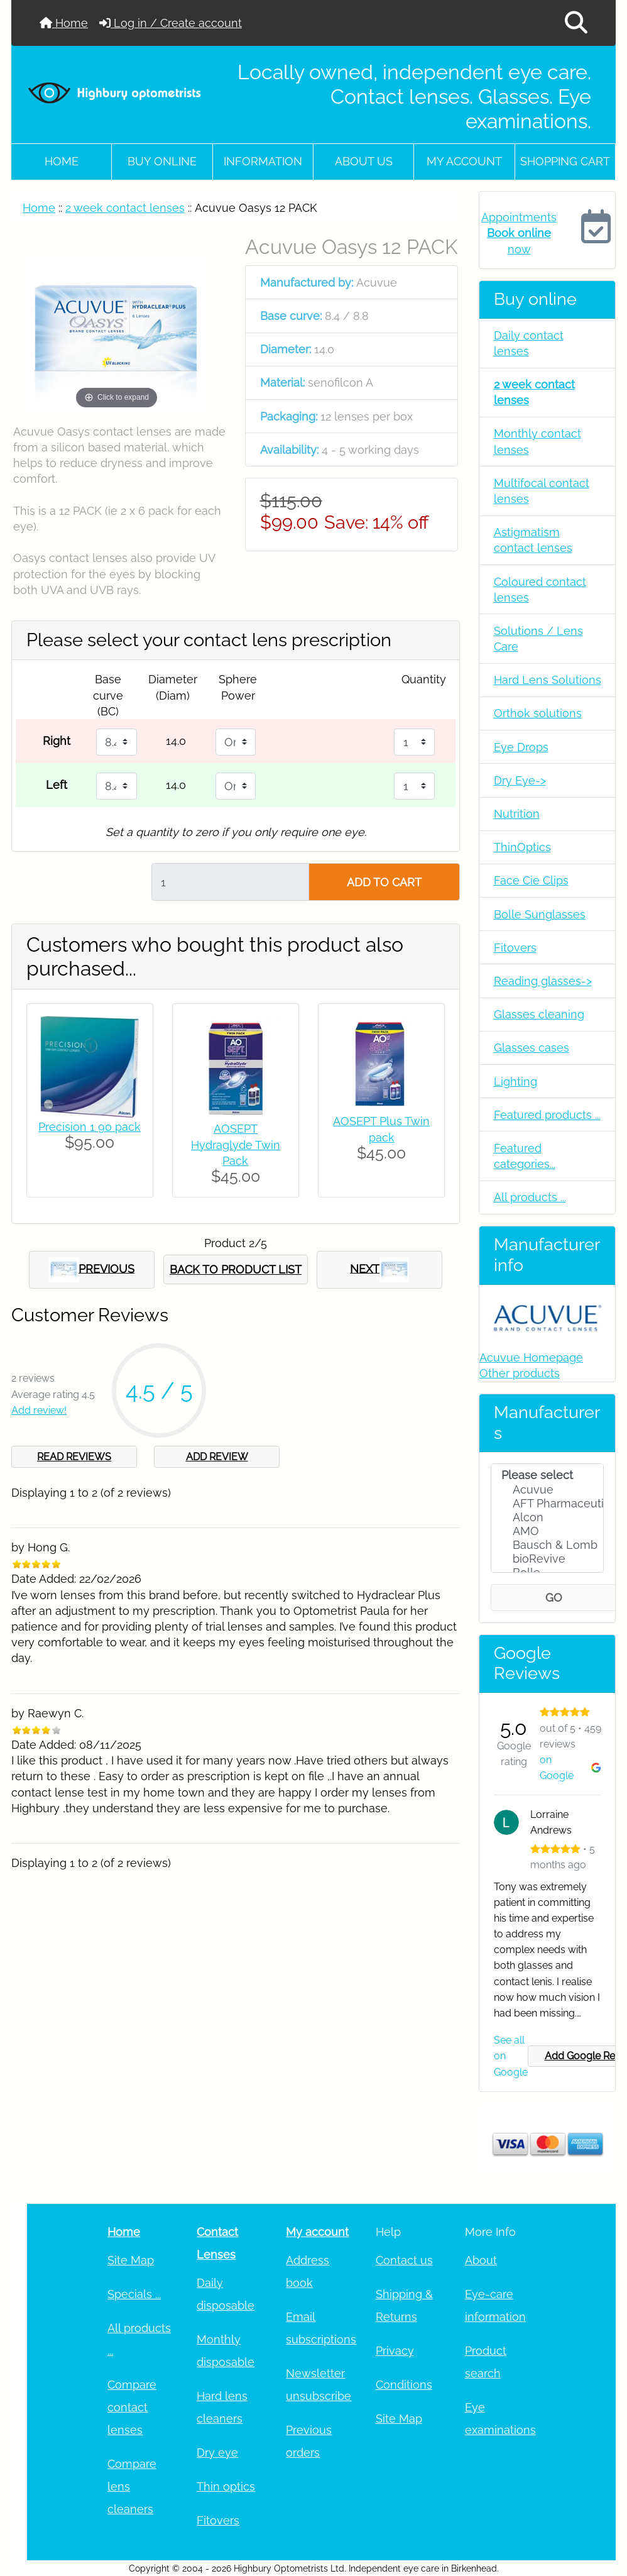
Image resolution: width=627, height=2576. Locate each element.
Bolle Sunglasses (540, 914)
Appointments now (519, 233)
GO (553, 1597)
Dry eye (217, 2452)
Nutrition (517, 813)
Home (64, 23)
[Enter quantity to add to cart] (230, 882)
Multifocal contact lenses (541, 490)
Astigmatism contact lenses (533, 540)
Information (263, 161)
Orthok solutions (538, 713)
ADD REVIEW (217, 1457)
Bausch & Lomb (547, 1545)
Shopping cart (565, 161)
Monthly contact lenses (537, 441)
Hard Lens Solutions (547, 679)
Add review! (39, 1410)
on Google (570, 1767)
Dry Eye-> (520, 780)
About (481, 2260)
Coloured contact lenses (540, 589)
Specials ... (134, 2294)
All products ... (530, 1197)
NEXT (379, 1269)
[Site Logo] (115, 92)
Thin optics (226, 2486)
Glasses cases (531, 1047)
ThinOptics (522, 847)
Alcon (547, 1517)
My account (464, 161)
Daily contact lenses (529, 343)
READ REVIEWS (74, 1457)
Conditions (404, 2384)
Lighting (515, 1081)
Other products (519, 1373)
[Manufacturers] (547, 1518)
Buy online (162, 161)
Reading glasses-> (543, 981)
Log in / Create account (170, 23)
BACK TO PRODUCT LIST (236, 1269)
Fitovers (515, 947)
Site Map (130, 2260)
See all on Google (511, 2056)
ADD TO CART (384, 882)
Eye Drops (521, 747)
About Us (364, 161)
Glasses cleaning (539, 1014)
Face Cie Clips (531, 880)
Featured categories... (524, 1156)
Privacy (395, 2350)
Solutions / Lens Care (538, 638)
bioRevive (547, 1559)
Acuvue (547, 1490)
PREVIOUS (91, 1269)
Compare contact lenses (131, 2407)
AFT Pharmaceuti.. (547, 1504)
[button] (576, 23)
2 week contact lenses (125, 207)
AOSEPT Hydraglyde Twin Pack (235, 1144)
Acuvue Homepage (531, 1357)
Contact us (404, 2260)
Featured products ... (547, 1114)
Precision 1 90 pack (89, 1126)
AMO (547, 1531)
